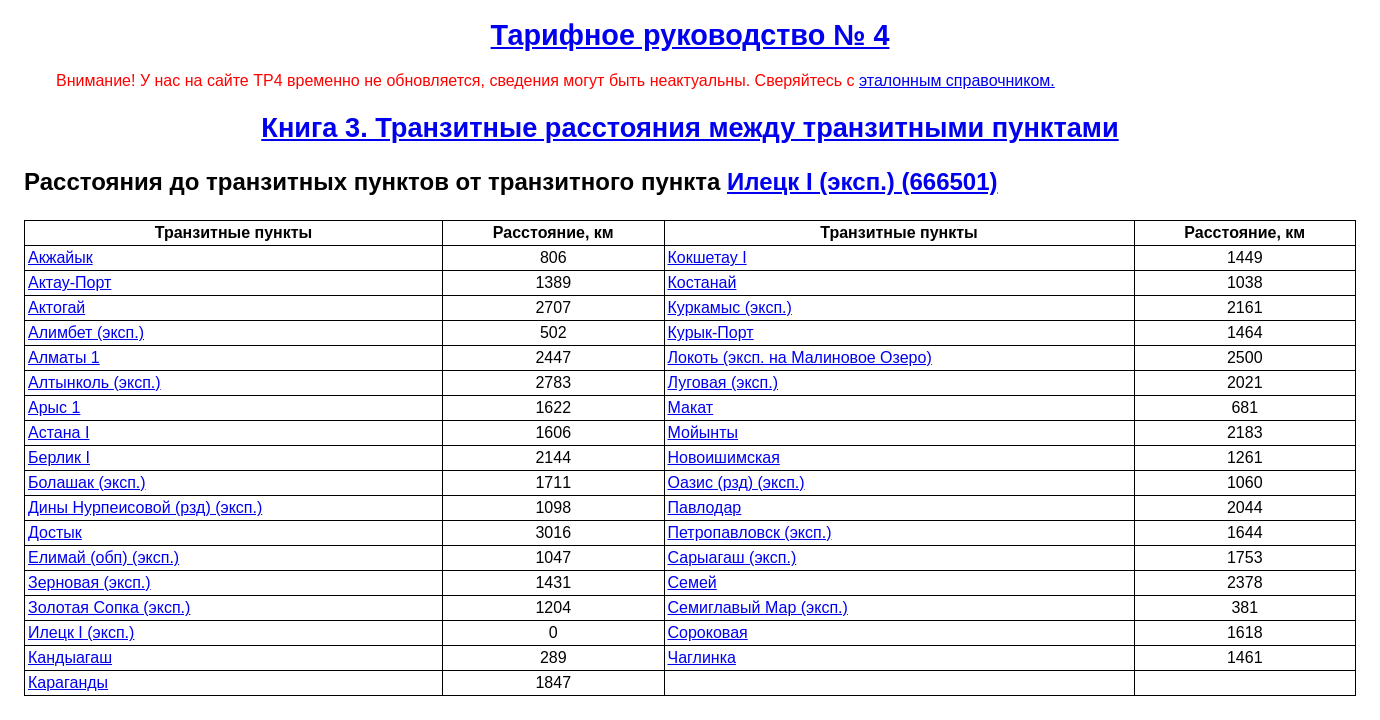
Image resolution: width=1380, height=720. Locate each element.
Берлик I (59, 457)
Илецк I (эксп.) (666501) (862, 181)
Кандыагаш (70, 657)
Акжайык (60, 257)
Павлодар (705, 507)
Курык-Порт (711, 332)
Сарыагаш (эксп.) (732, 557)
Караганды (68, 682)
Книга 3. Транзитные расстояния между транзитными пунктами (689, 127)
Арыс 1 (54, 407)
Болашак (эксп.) (87, 482)
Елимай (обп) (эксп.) (103, 557)
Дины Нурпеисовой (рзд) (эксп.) (145, 507)
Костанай (702, 282)
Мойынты (703, 432)
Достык (55, 532)
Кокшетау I (707, 257)
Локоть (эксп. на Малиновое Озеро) (800, 357)
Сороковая (708, 632)
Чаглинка (702, 657)
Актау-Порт (69, 282)
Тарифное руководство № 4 (690, 35)
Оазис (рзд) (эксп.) (736, 482)
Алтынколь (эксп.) (94, 382)
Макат (691, 407)
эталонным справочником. (957, 80)
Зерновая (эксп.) (89, 582)
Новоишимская (724, 457)
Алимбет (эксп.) (86, 332)
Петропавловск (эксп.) (750, 532)
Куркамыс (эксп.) (730, 307)
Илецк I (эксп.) (81, 632)
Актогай (56, 307)
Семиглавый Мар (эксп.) (758, 607)
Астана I (58, 432)
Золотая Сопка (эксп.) (109, 607)
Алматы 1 (64, 357)
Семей (692, 582)
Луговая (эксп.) (723, 382)
